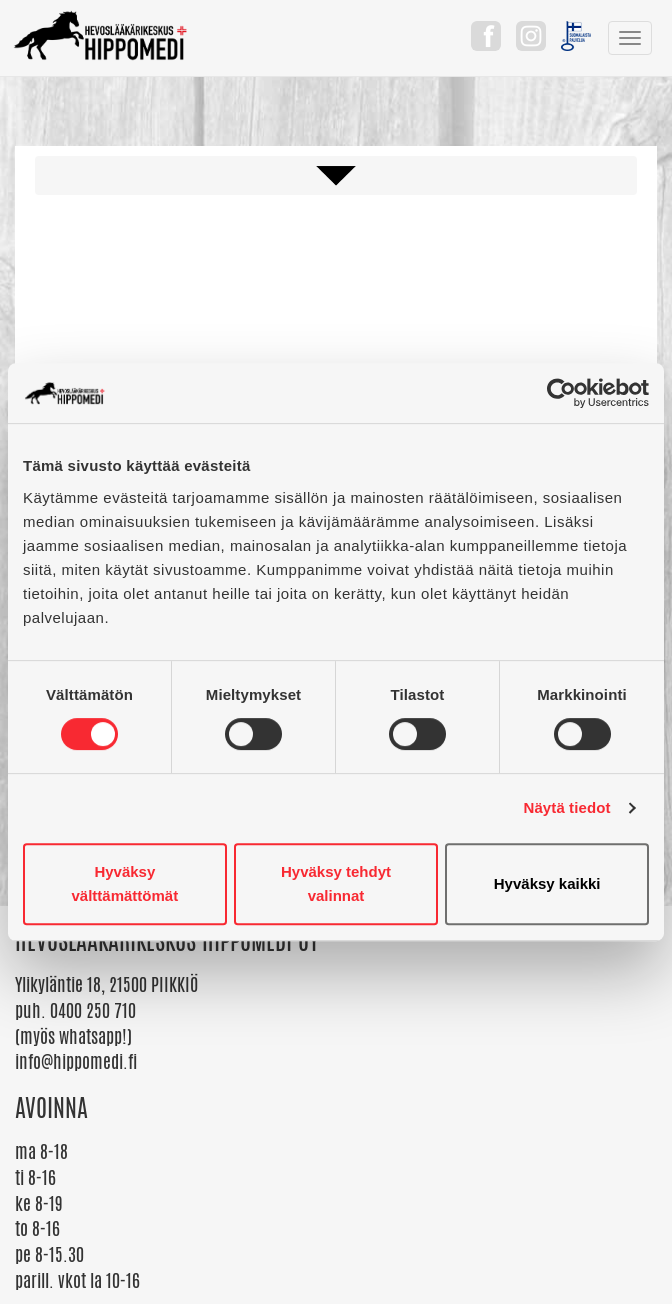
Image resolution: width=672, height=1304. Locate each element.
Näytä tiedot (567, 807)
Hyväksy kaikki (547, 883)
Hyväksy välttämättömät (124, 883)
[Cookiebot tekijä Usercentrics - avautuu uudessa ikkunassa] (561, 393)
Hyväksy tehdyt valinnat (336, 883)
